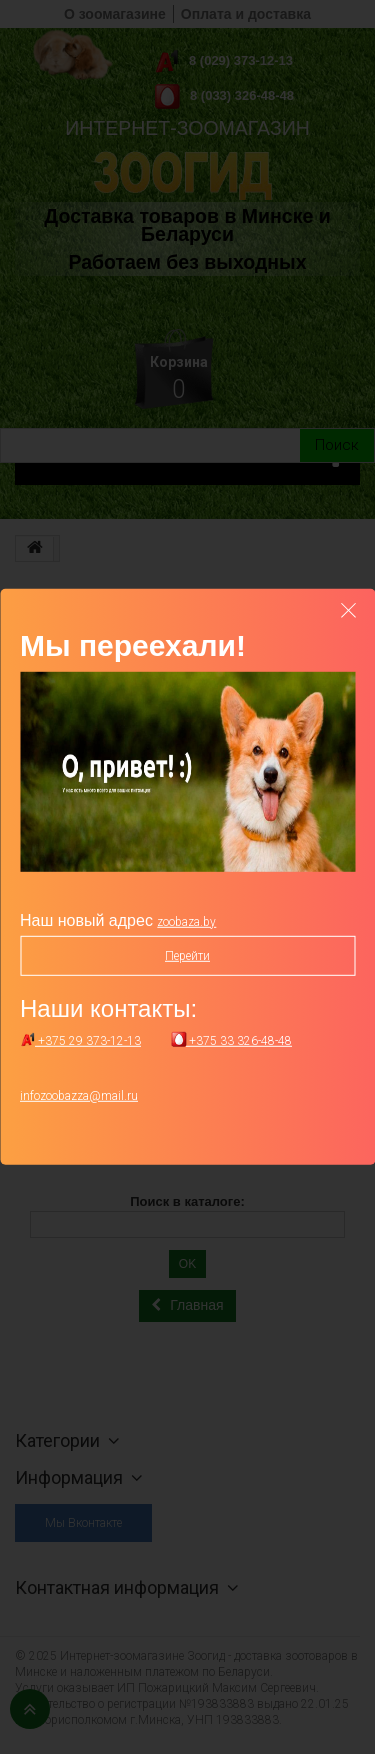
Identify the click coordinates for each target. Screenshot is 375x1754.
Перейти (187, 956)
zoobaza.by (186, 922)
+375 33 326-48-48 (231, 1041)
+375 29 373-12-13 (80, 1041)
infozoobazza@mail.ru (79, 1096)
